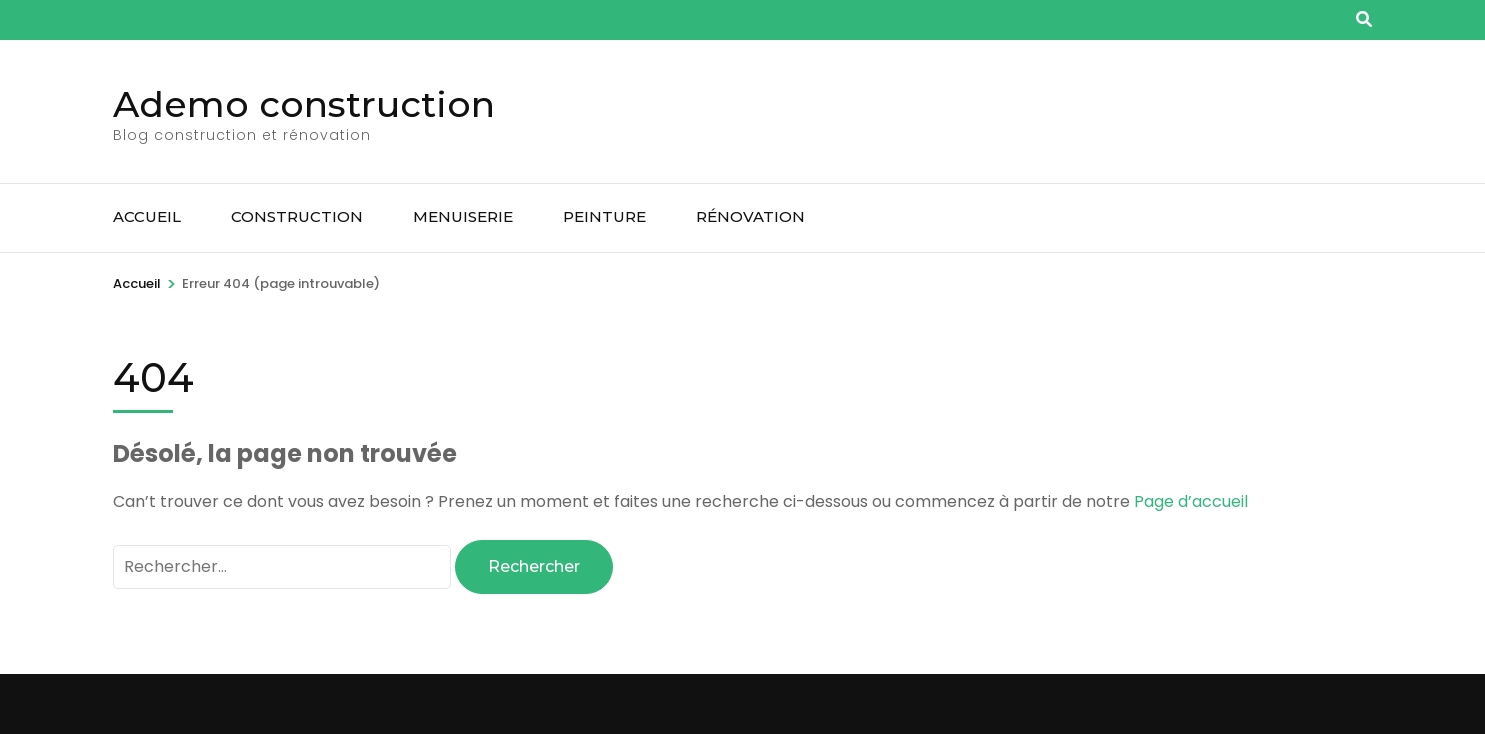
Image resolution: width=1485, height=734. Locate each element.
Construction (297, 216)
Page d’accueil (1191, 501)
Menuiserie (463, 216)
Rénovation (750, 216)
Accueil (147, 216)
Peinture (604, 216)
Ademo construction (304, 104)
